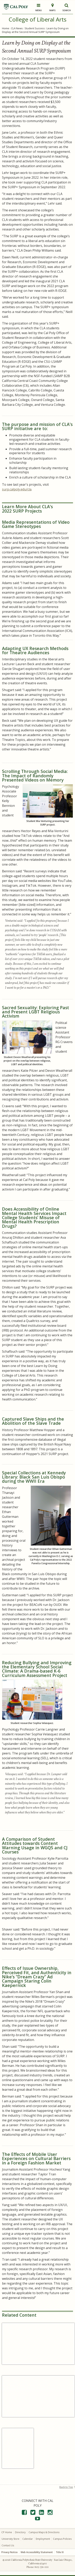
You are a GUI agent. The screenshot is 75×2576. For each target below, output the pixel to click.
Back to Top (66, 2487)
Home (5, 28)
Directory (20, 2532)
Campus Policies (62, 2538)
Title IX (60, 2552)
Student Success (35, 28)
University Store (10, 2538)
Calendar (27, 2538)
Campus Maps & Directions (44, 2532)
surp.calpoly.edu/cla (16, 489)
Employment (43, 2538)
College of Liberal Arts (37, 19)
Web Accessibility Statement (37, 2552)
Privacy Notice (9, 2552)
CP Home (6, 2532)
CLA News (17, 28)
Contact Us (8, 2545)
